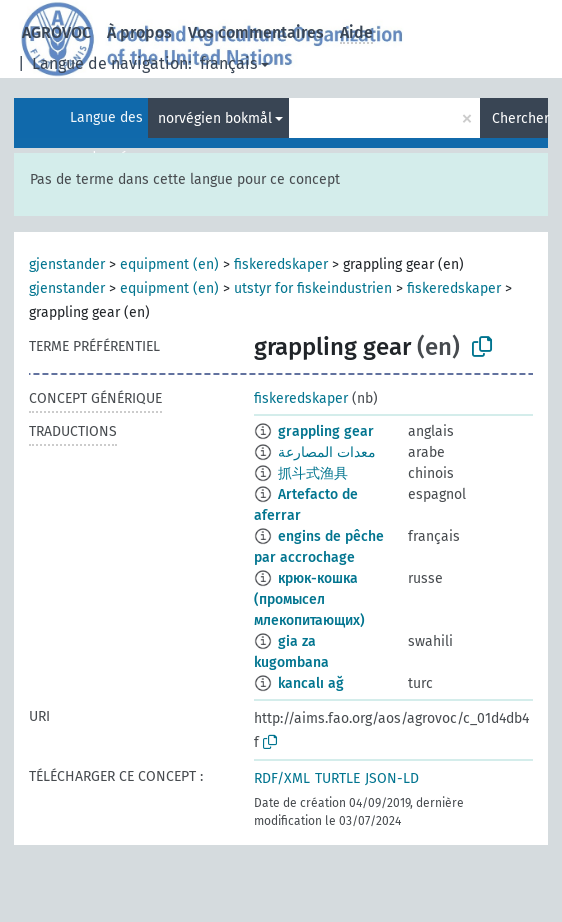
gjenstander (67, 264)
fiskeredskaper (281, 264)
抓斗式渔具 (313, 473)
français (228, 63)
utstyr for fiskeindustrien (313, 288)
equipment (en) (169, 264)
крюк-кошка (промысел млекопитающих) (309, 599)
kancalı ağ (311, 683)
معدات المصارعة (327, 452)
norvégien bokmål (215, 118)
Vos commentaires (256, 32)
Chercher (520, 118)
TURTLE (337, 778)
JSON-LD (392, 778)
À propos (139, 32)
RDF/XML (282, 778)
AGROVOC (56, 32)
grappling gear (326, 431)
